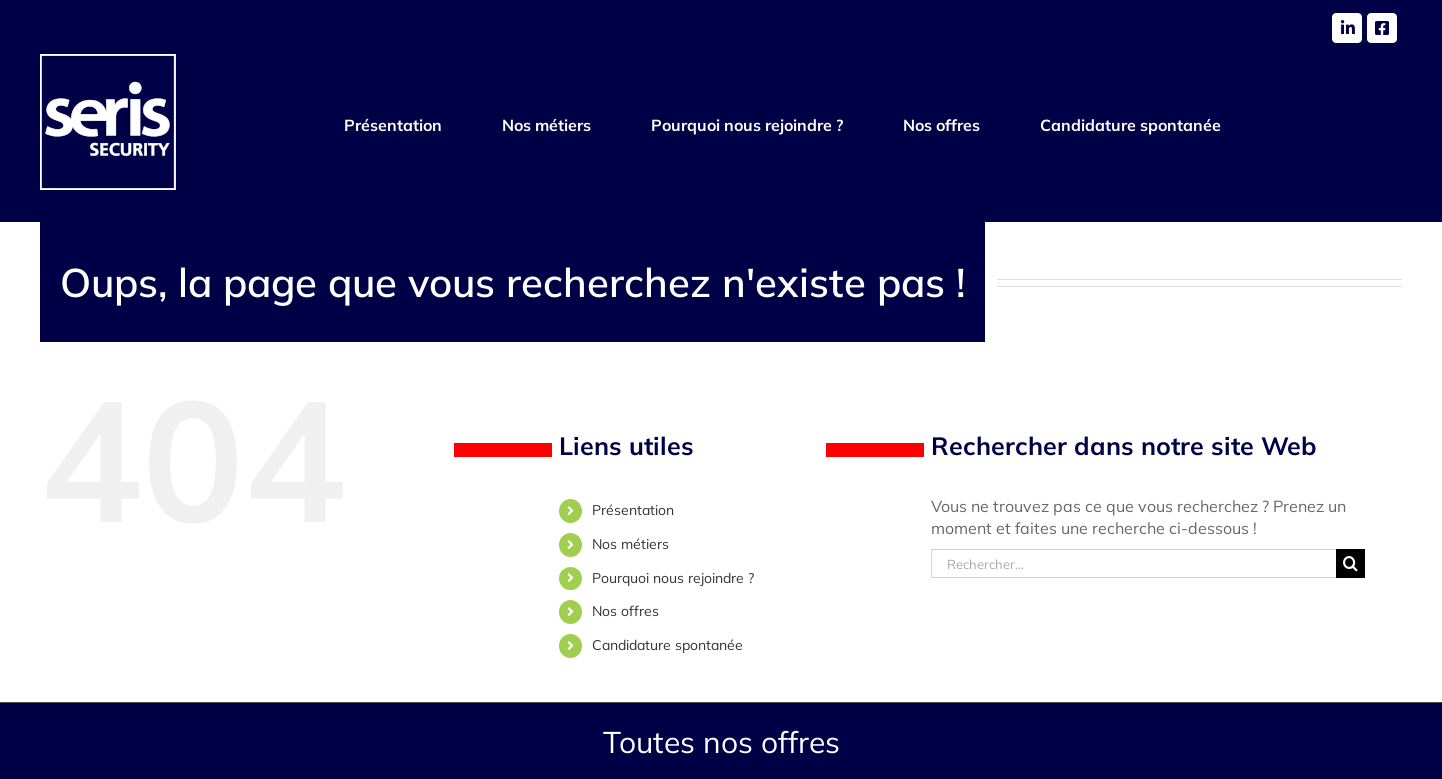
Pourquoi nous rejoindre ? (673, 578)
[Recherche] (1350, 563)
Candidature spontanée (667, 645)
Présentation (633, 510)
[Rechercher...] (1133, 563)
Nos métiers (630, 544)
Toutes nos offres (721, 742)
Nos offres (625, 611)
